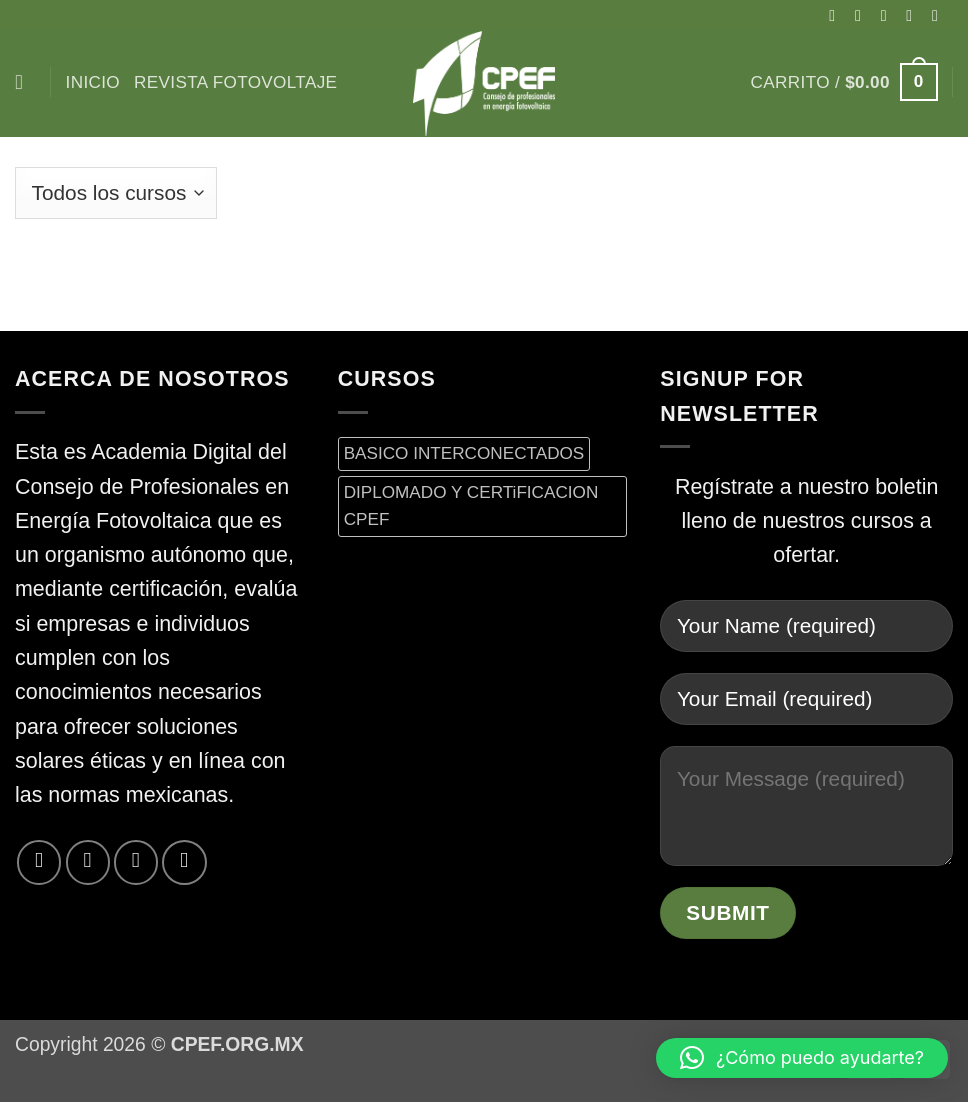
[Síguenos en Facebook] (837, 15)
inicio (93, 82)
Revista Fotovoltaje (235, 82)
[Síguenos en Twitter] (914, 15)
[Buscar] (25, 82)
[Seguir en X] (889, 15)
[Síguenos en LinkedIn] (184, 862)
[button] (844, 82)
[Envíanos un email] (940, 15)
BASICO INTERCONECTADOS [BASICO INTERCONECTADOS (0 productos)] (464, 453)
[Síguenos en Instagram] (863, 15)
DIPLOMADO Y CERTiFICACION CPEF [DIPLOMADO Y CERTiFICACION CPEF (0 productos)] (471, 505)
